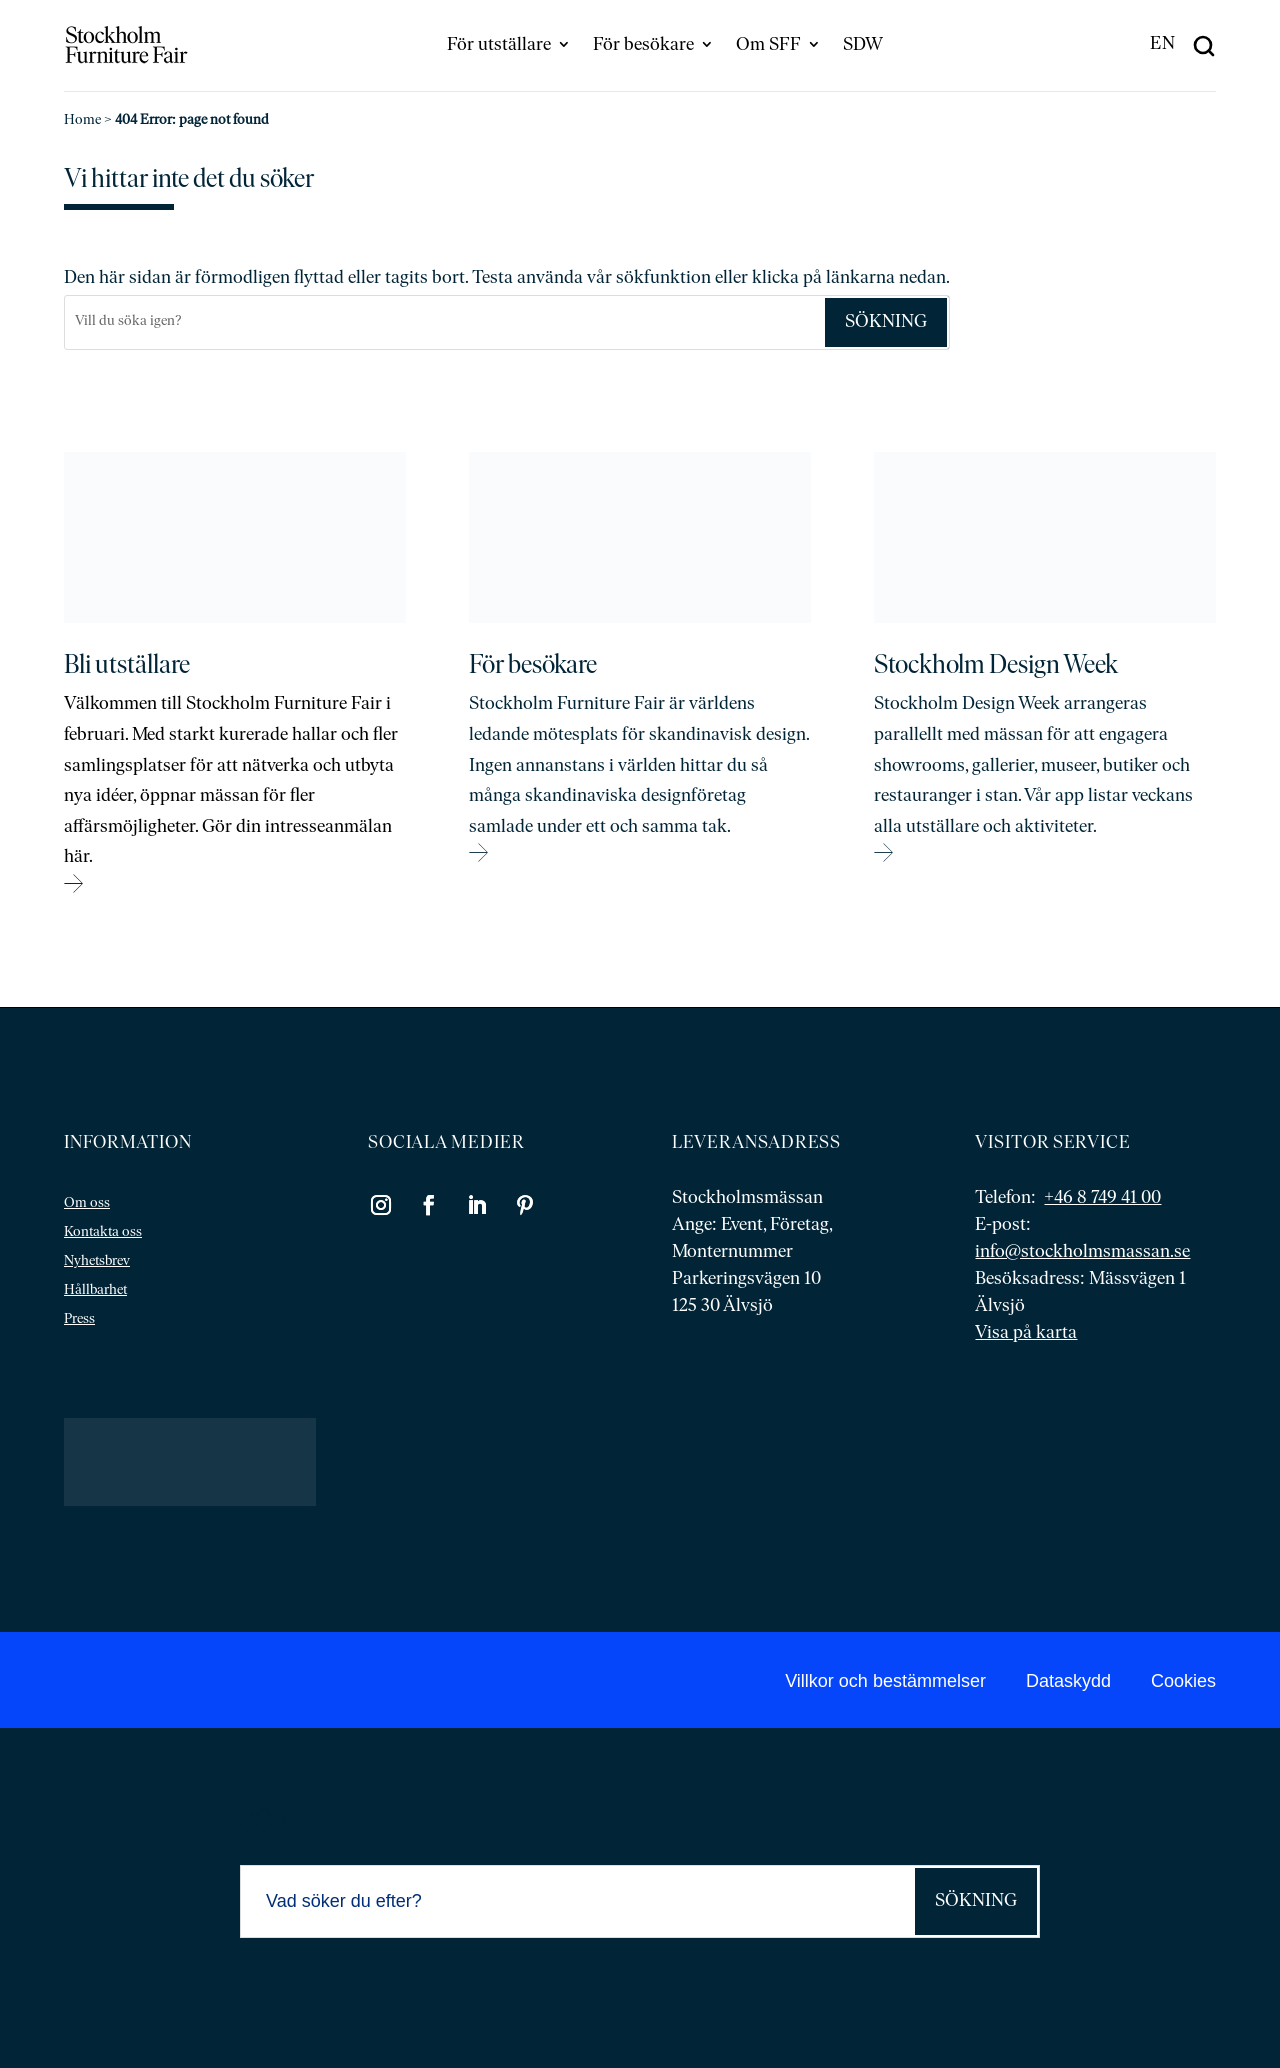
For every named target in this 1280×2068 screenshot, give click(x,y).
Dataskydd (1068, 1681)
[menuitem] (1163, 45)
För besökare (643, 45)
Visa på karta (1026, 1333)
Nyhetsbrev (97, 1261)
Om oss (87, 1203)
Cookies (1183, 1681)
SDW (863, 45)
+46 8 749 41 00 (1102, 1198)
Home (82, 120)
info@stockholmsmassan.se (1082, 1252)
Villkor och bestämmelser (885, 1681)
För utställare (499, 45)
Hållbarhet (95, 1290)
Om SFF (768, 45)
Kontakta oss (103, 1232)
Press (79, 1319)
